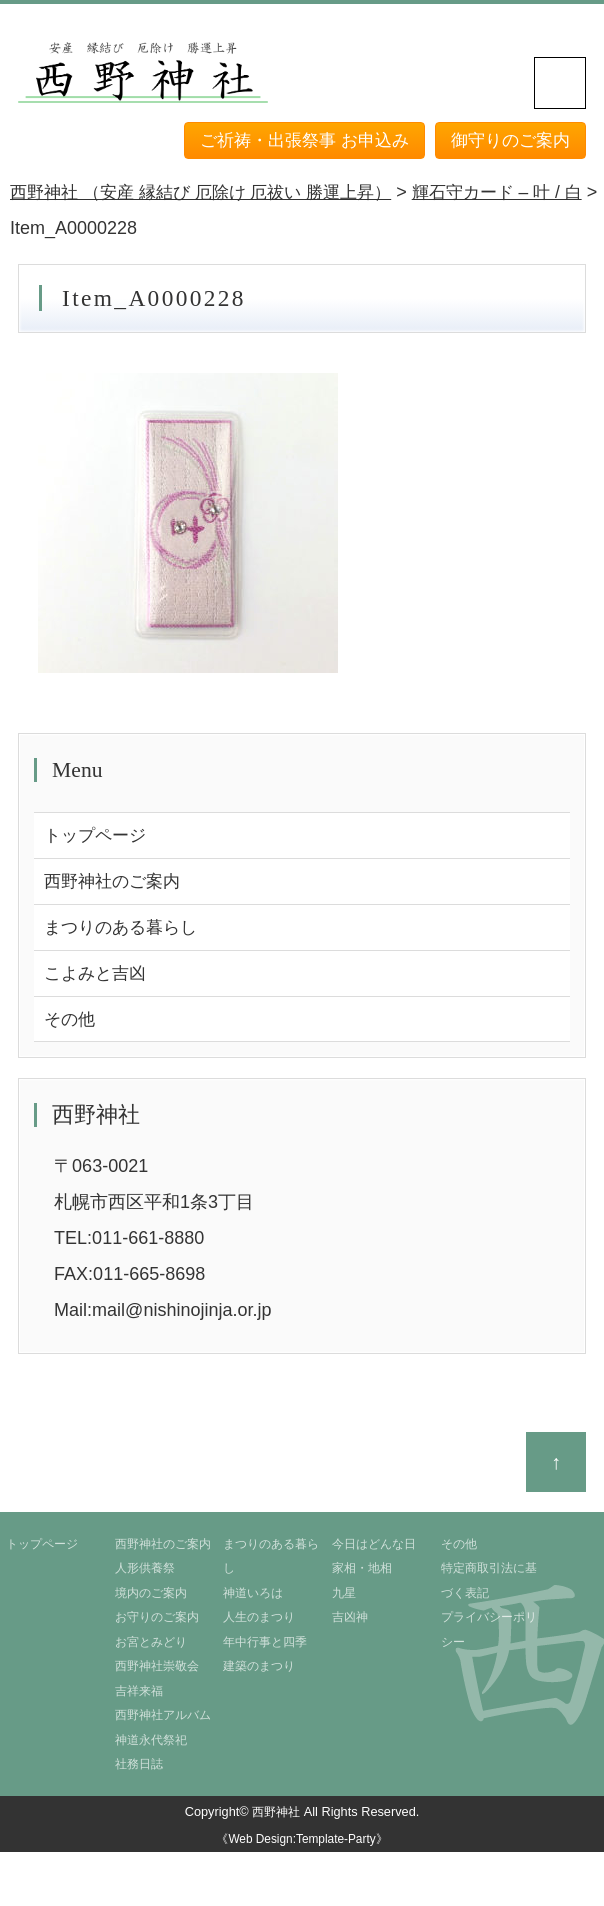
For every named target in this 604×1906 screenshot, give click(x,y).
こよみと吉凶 (98, 977)
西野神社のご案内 (116, 883)
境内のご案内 (151, 1598)
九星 (344, 1598)
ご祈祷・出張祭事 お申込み (291, 140)
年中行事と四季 (265, 1647)
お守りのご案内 (157, 1623)
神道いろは (253, 1598)
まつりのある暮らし (125, 930)
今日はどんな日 (374, 1549)
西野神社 (276, 1817)
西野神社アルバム (163, 1721)
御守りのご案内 (507, 140)
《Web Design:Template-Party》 (302, 1845)
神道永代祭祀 (151, 1745)
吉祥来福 (139, 1696)
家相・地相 (362, 1574)
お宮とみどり (151, 1647)
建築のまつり (259, 1672)
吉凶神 (350, 1623)
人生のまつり (259, 1623)
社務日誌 (139, 1770)
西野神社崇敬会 (157, 1672)
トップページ (98, 836)
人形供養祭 (145, 1574)
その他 (71, 1024)
